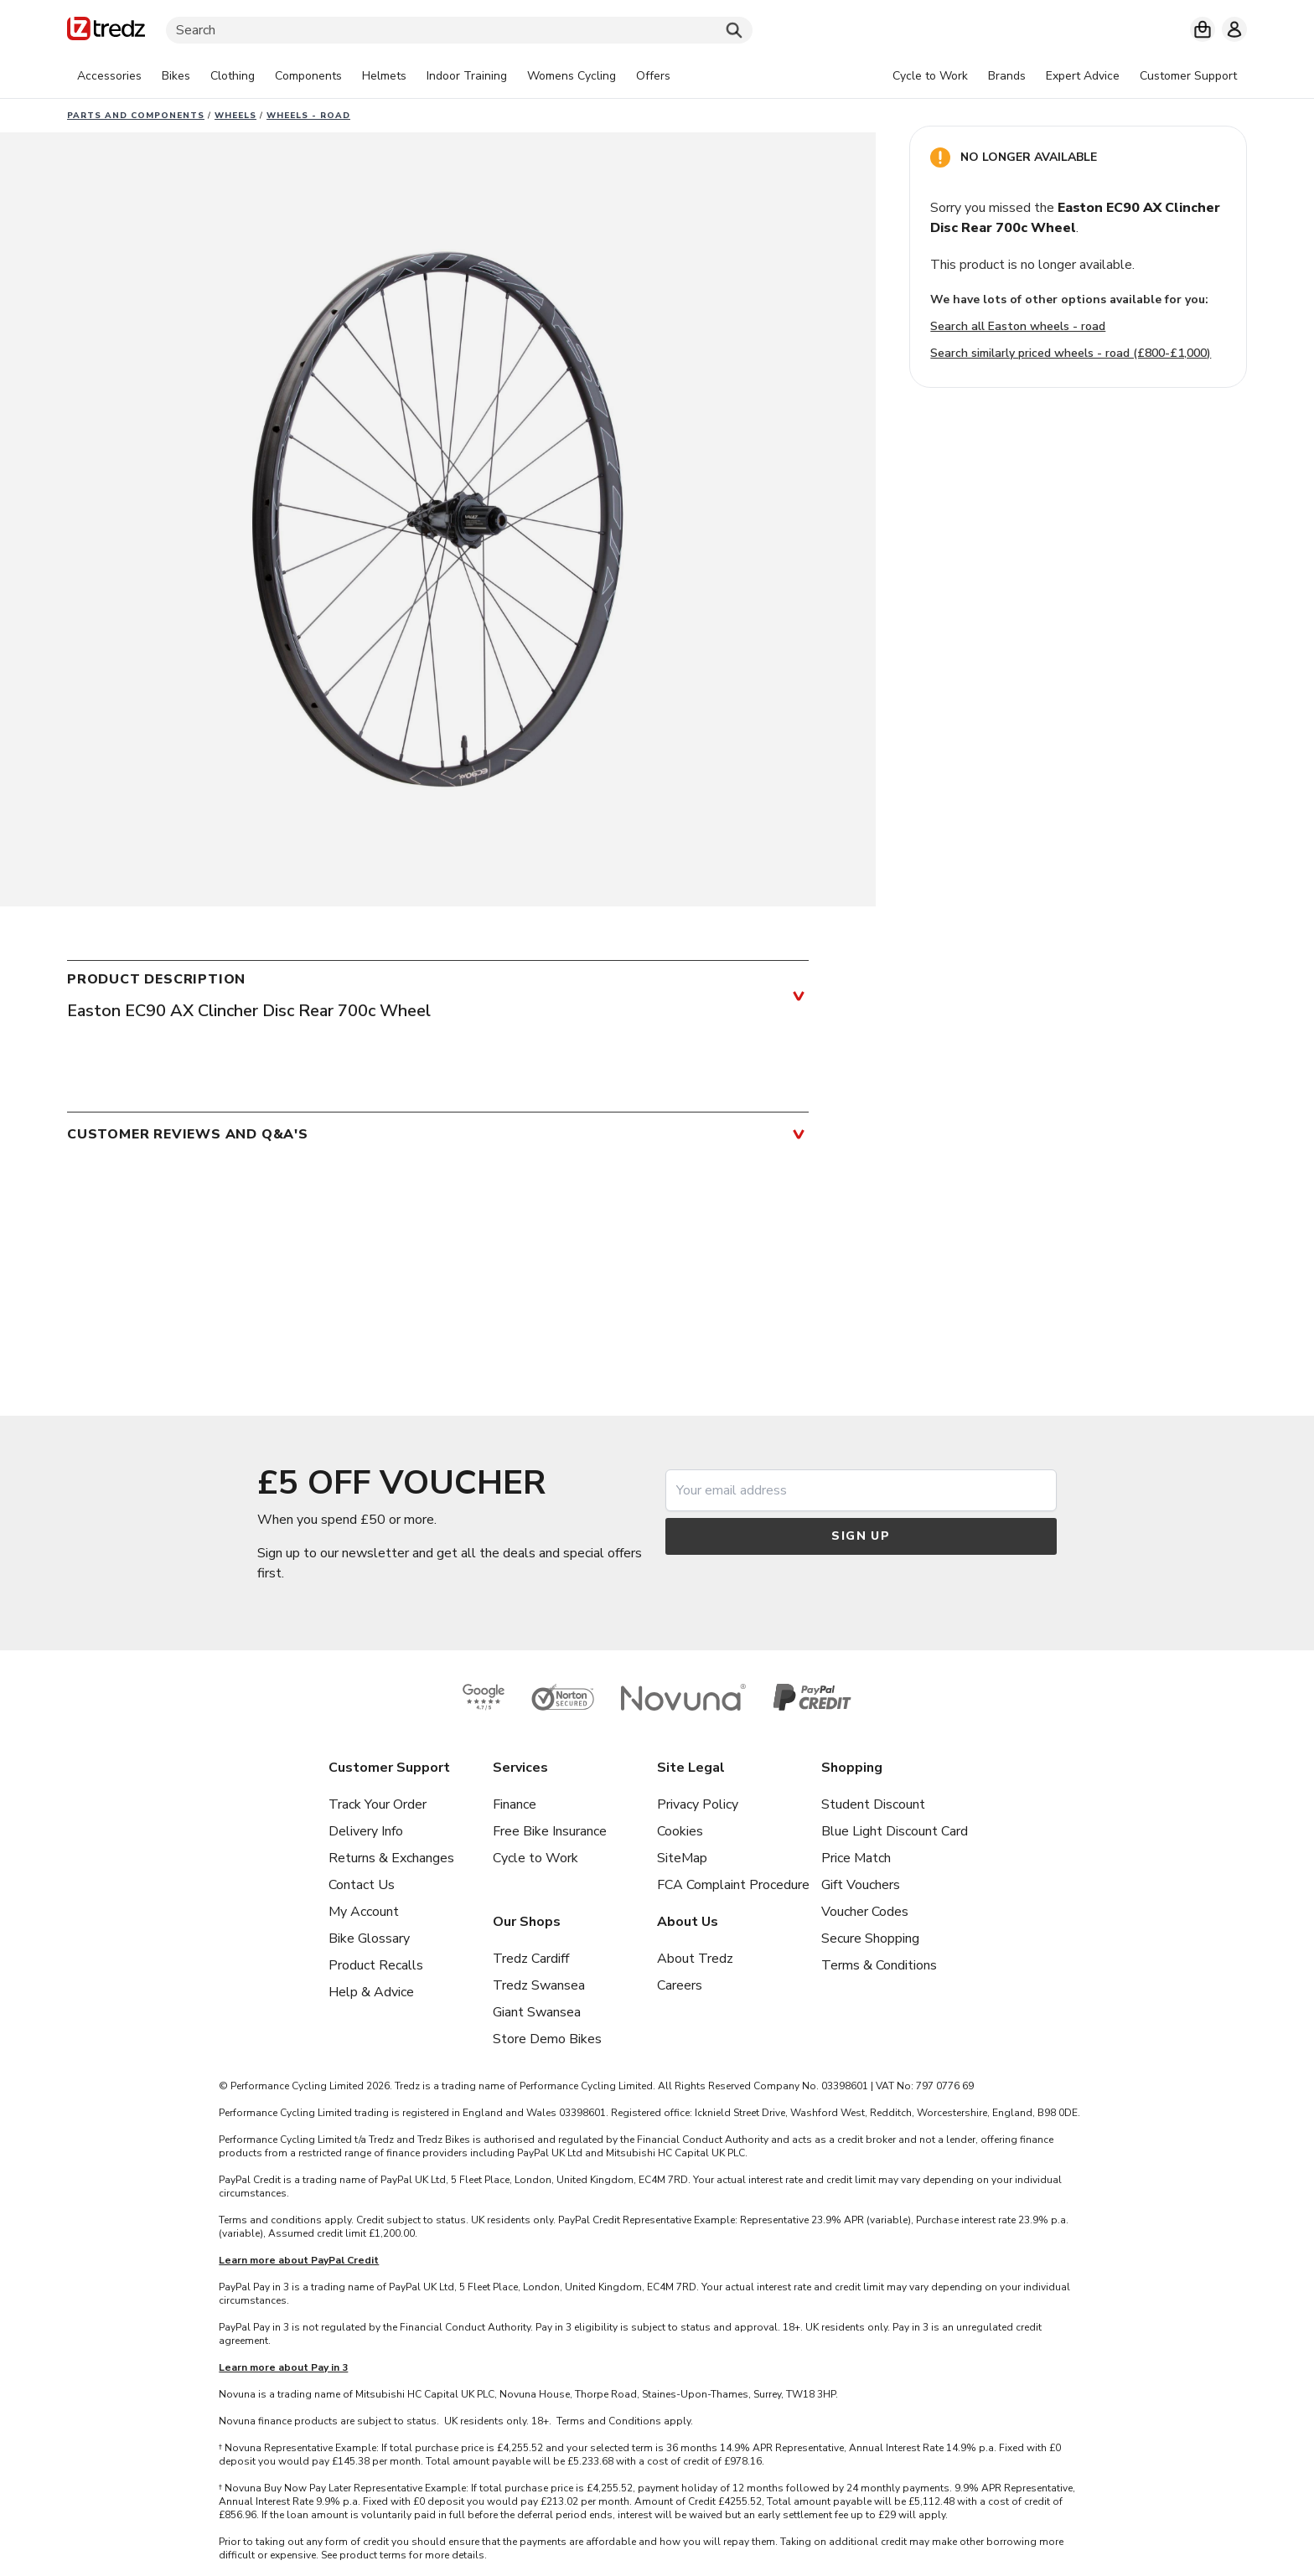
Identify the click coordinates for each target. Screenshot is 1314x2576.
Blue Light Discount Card (894, 1831)
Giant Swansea (537, 2012)
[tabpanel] (374, 76)
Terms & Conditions (879, 1965)
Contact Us (361, 1885)
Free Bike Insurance (550, 1831)
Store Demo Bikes (547, 2039)
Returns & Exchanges (391, 1858)
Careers (679, 1985)
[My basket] (1202, 29)
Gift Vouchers (860, 1885)
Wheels (235, 115)
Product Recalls (375, 1965)
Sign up (860, 1536)
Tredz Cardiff (531, 1958)
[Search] (459, 30)
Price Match (856, 1858)
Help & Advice (371, 1992)
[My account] (1234, 29)
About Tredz (695, 1958)
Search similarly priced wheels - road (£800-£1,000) (1070, 353)
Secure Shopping (870, 1938)
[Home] (106, 31)
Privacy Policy (697, 1804)
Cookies (680, 1831)
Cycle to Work (535, 1858)
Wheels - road (308, 115)
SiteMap (682, 1858)
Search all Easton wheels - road (1017, 326)
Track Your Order (377, 1804)
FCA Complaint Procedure (733, 1885)
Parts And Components (135, 115)
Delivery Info (365, 1831)
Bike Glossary (369, 1938)
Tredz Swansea (539, 1985)
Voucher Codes (864, 1911)
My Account (363, 1911)
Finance (514, 1804)
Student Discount (873, 1804)
